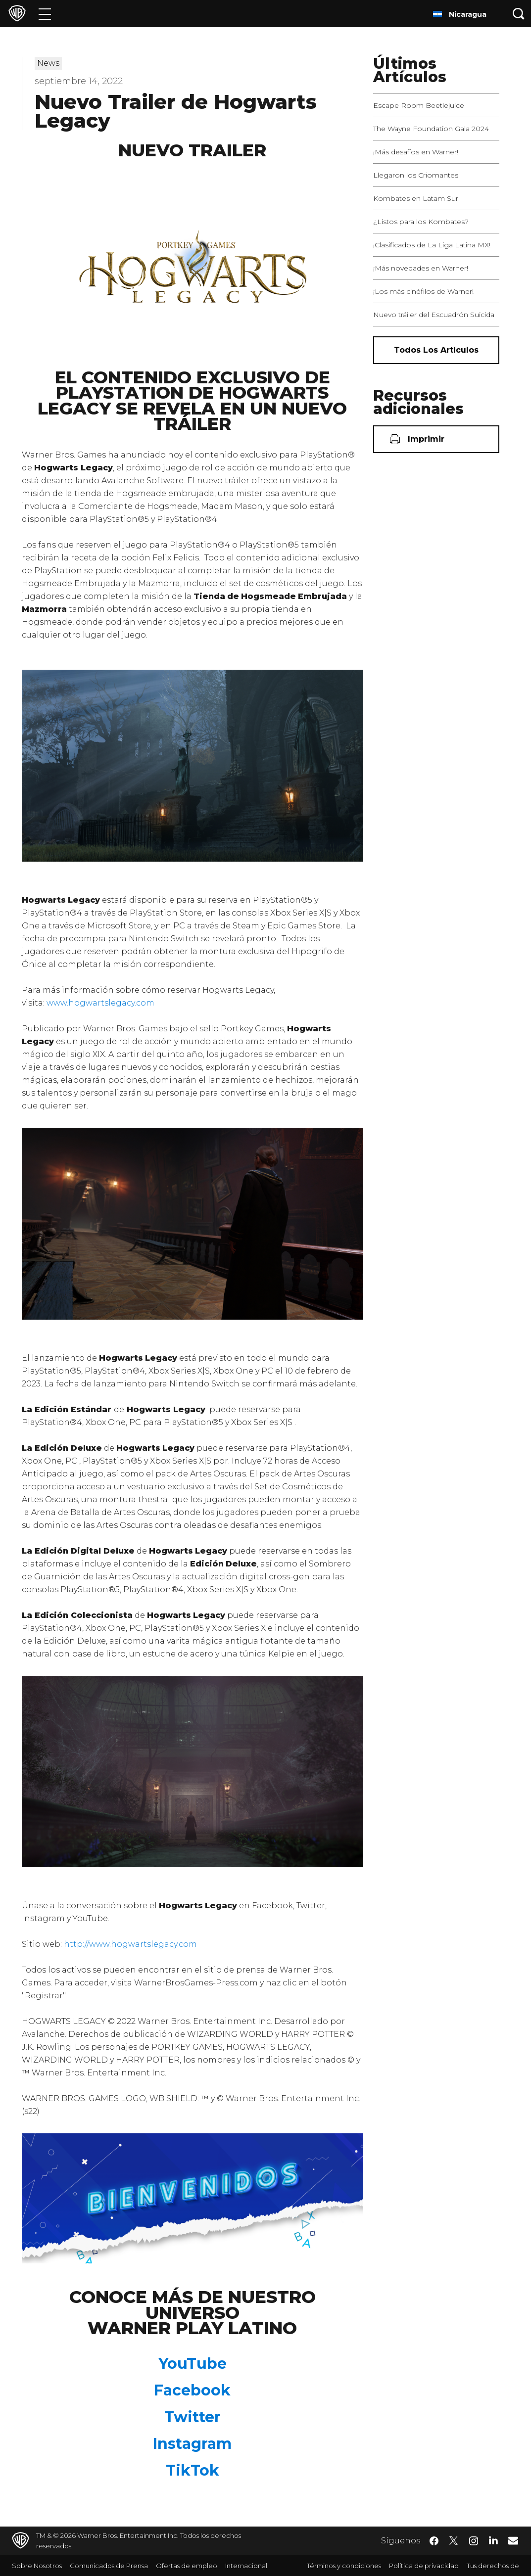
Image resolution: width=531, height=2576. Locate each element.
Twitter (192, 2417)
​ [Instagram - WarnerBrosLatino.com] (474, 2540)
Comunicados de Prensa (109, 2566)
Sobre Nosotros (37, 2566)
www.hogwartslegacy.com (100, 1003)
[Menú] (45, 13)
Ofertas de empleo (186, 2566)
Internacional (246, 2566)
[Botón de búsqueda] (518, 13)
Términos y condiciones (344, 2566)
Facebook (192, 2390)
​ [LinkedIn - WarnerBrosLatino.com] (493, 2540)
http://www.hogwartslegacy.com (130, 1944)
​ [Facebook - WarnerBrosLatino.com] (434, 2540)
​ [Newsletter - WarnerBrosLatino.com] (513, 2540)
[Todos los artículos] (436, 350)
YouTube (192, 2363)
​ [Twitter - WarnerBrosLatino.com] (454, 2540)
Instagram (192, 2444)
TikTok (192, 2470)
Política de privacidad (424, 2566)
